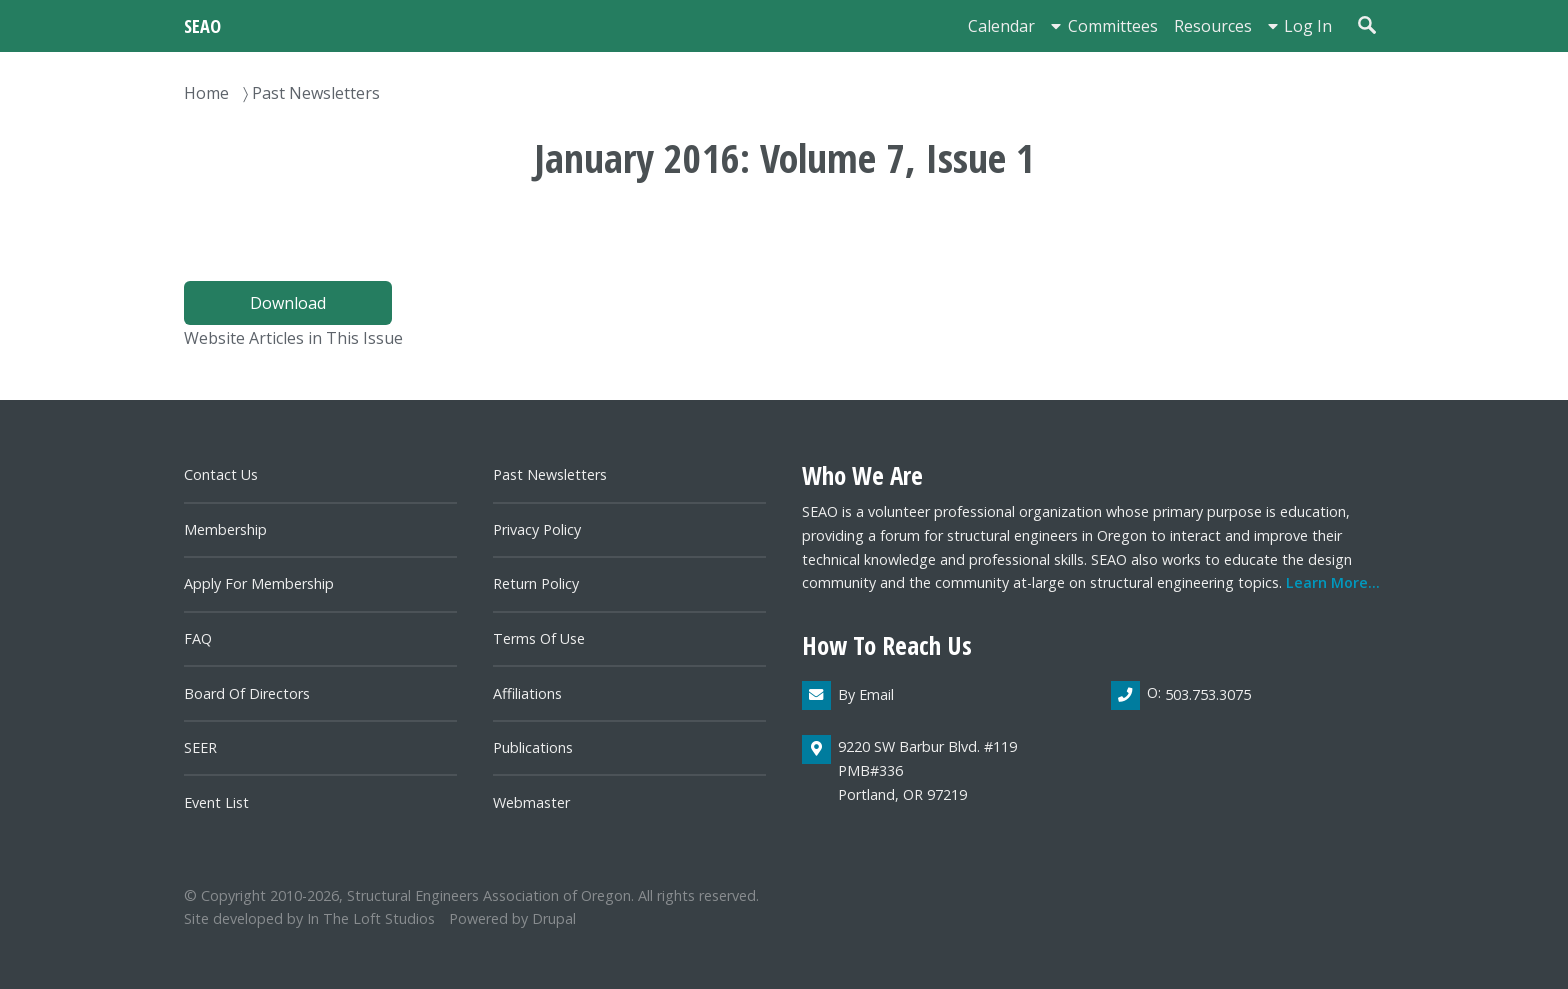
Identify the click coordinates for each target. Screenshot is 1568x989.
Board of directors (247, 693)
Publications (533, 747)
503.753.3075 (1208, 694)
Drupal (554, 918)
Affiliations (527, 693)
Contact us (221, 474)
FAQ (198, 638)
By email (866, 694)
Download (288, 303)
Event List (216, 802)
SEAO (202, 25)
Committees (1113, 26)
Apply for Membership (259, 583)
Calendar (1001, 26)
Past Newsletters (316, 93)
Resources (1213, 26)
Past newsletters (550, 474)
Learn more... (1333, 582)
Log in (1308, 26)
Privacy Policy (537, 529)
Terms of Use (539, 638)
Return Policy (536, 583)
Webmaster (531, 802)
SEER (200, 747)
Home (206, 93)
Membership (225, 529)
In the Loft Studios (371, 918)
